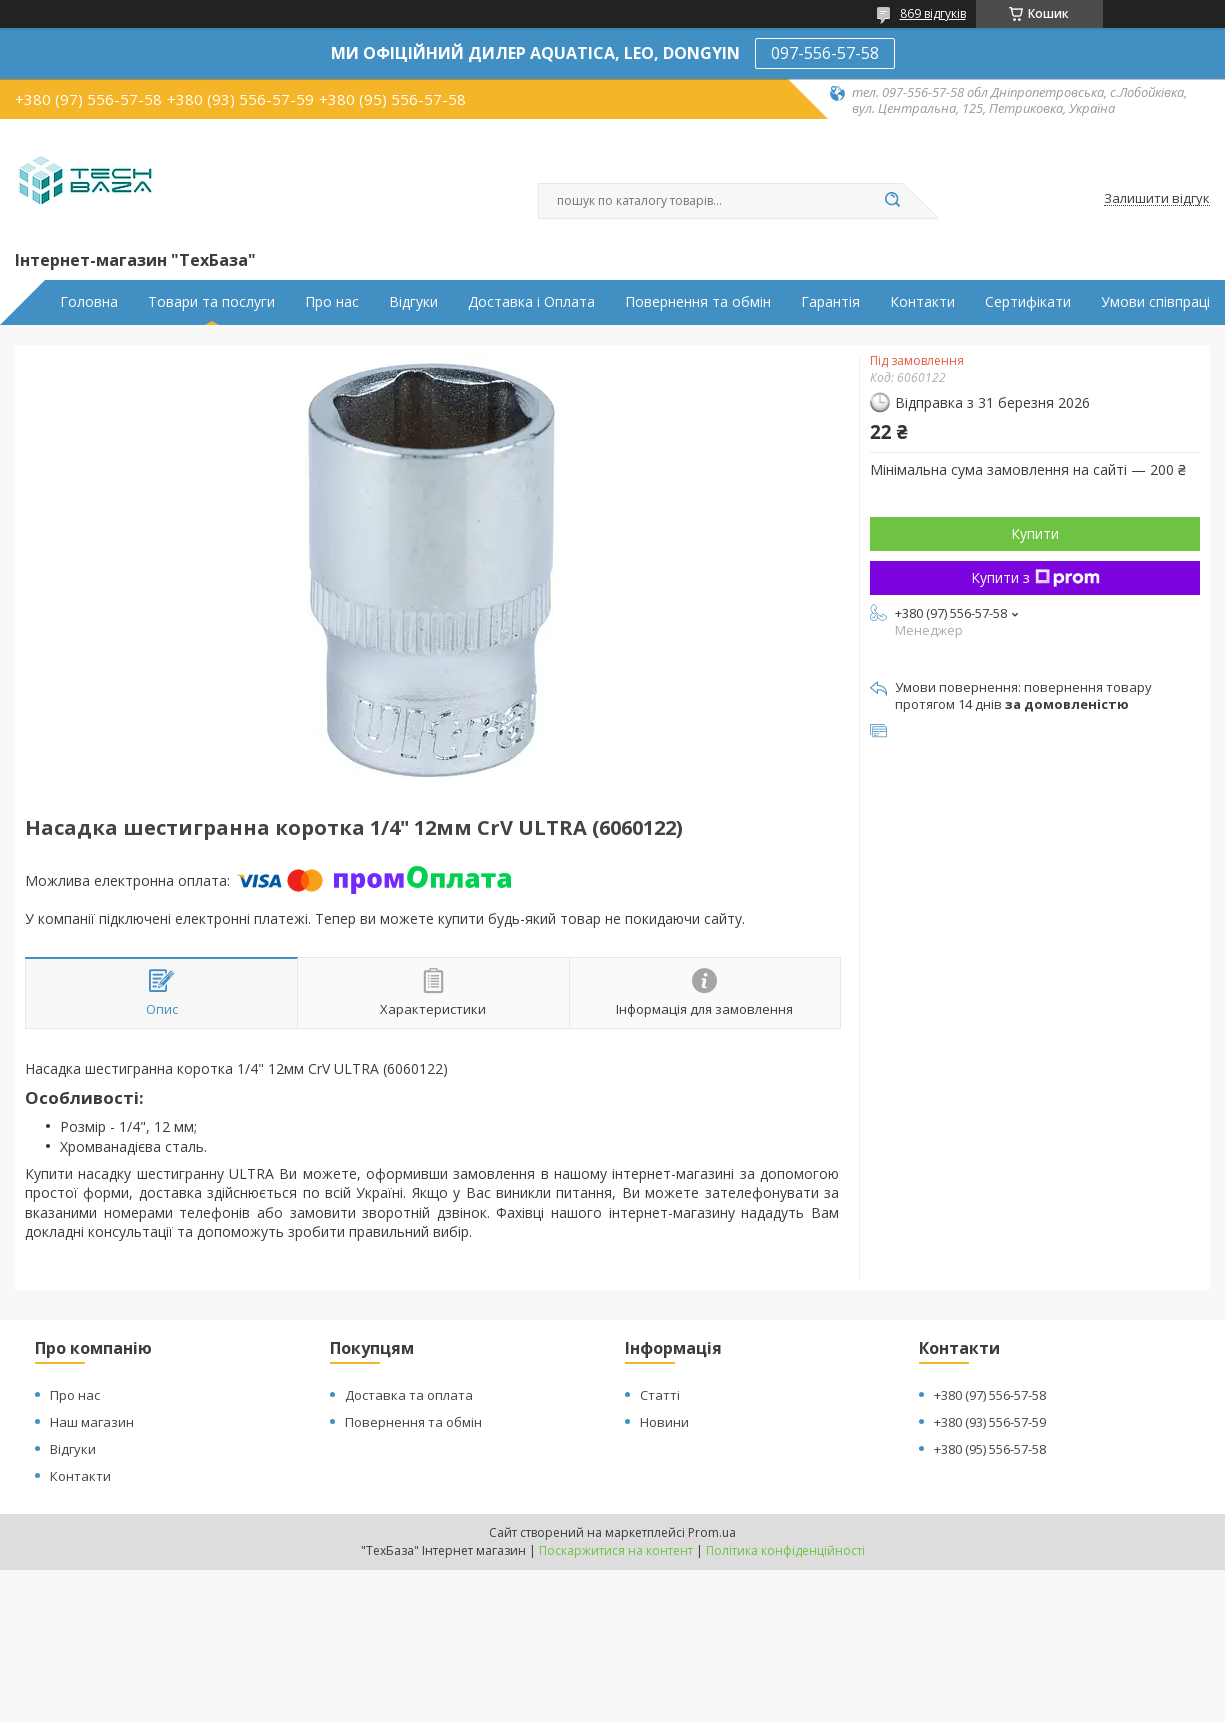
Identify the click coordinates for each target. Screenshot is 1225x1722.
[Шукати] (893, 201)
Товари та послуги (211, 302)
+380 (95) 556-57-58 (990, 1449)
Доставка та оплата (409, 1395)
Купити (1035, 533)
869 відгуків (933, 13)
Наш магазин (92, 1422)
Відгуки (413, 302)
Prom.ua (712, 1532)
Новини (664, 1422)
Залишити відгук (1157, 199)
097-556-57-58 (825, 53)
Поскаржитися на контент (616, 1550)
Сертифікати (1028, 302)
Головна (89, 302)
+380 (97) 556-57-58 (990, 1395)
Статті (660, 1395)
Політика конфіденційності (785, 1550)
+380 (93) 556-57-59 (990, 1422)
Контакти (922, 302)
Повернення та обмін (698, 302)
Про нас (332, 302)
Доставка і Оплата (531, 302)
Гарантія (830, 302)
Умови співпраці (1155, 302)
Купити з (1035, 577)
